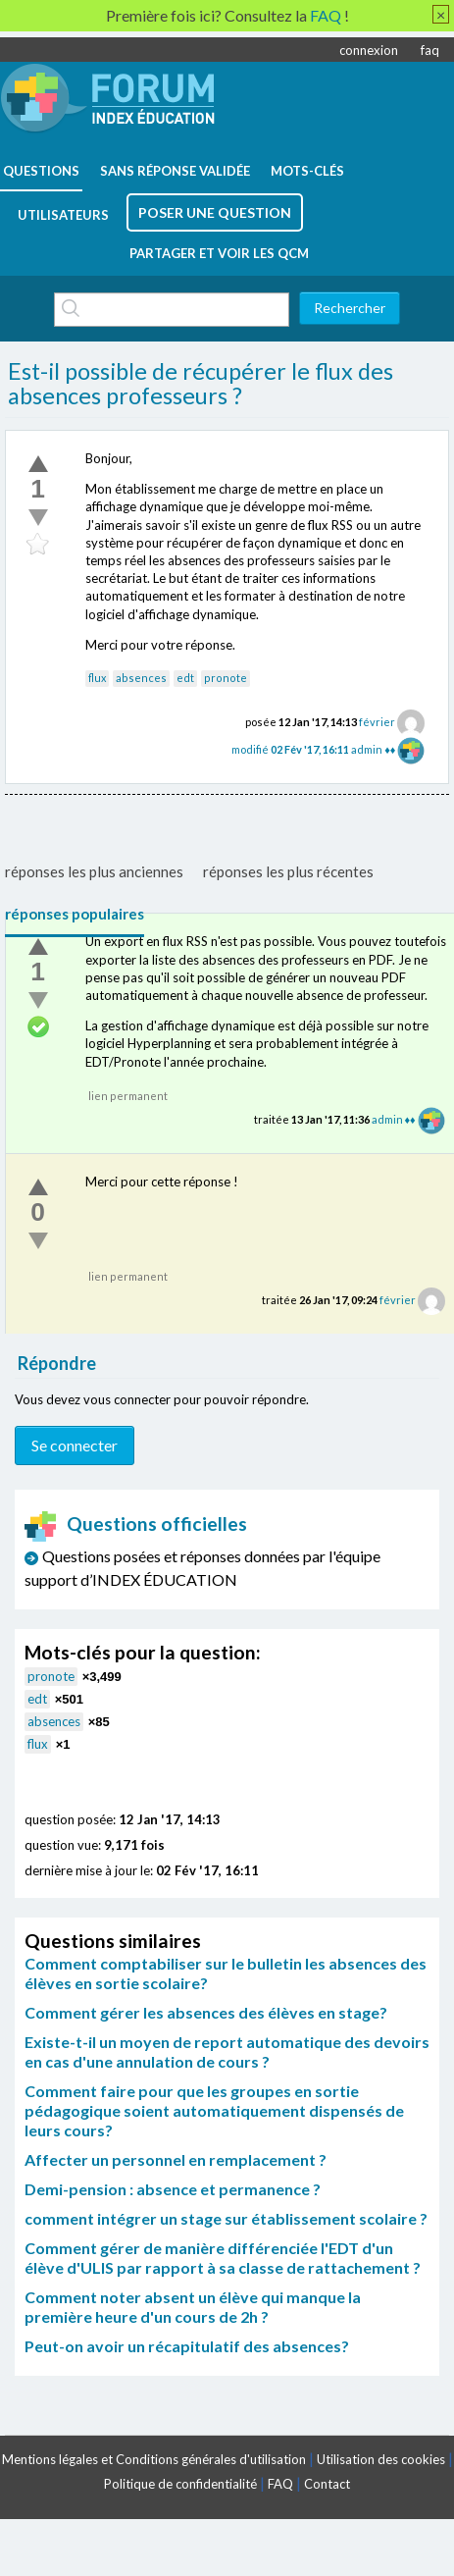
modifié (291, 749)
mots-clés (307, 171)
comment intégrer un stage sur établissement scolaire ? (226, 2218)
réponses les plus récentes (288, 871)
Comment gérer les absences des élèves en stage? (206, 2012)
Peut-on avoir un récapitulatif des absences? (187, 2346)
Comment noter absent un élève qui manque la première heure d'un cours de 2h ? (193, 2306)
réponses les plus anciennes (94, 871)
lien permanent (128, 1095)
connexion (368, 50)
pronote (225, 677)
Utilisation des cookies (381, 2459)
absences (141, 677)
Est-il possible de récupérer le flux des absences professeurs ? (200, 383)
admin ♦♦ (373, 749)
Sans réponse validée (175, 171)
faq (430, 50)
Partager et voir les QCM (219, 253)
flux (97, 677)
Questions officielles (136, 1523)
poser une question (214, 212)
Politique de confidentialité (180, 2484)
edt (185, 677)
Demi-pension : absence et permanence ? (173, 2189)
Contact (327, 2484)
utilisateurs (63, 215)
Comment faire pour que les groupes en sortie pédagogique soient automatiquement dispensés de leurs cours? (214, 2110)
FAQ (280, 2484)
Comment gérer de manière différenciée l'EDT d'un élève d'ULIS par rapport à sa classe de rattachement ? (223, 2257)
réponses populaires (74, 913)
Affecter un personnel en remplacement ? (176, 2159)
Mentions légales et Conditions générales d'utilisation (154, 2459)
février (377, 721)
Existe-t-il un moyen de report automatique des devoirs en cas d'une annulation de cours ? (227, 2051)
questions (41, 171)
